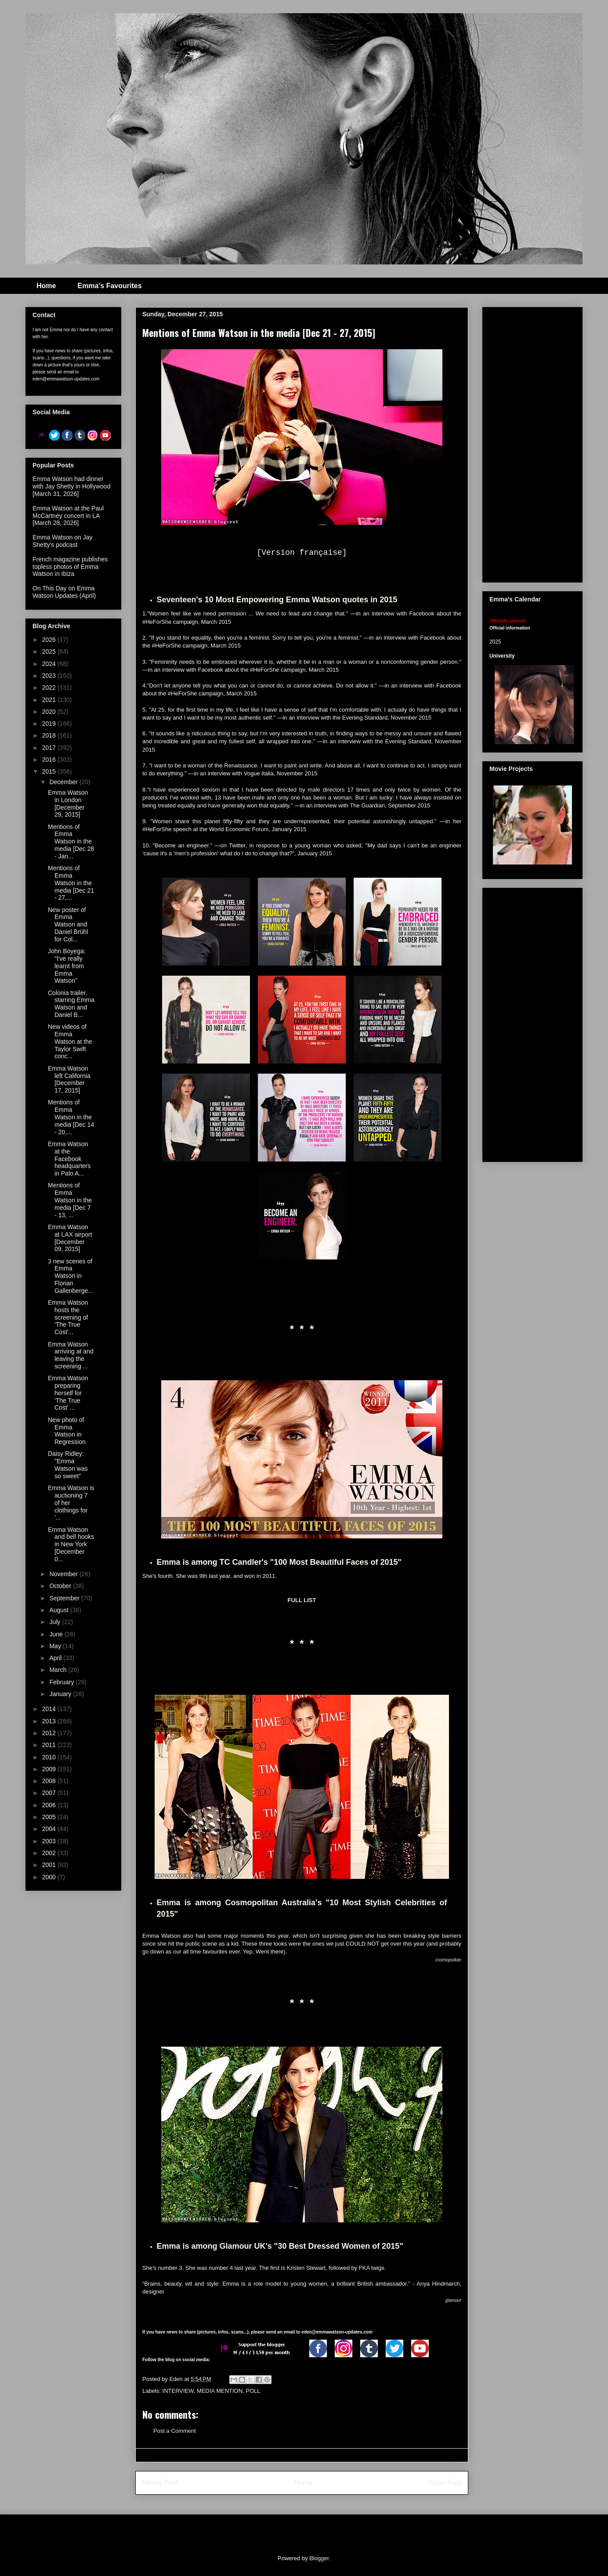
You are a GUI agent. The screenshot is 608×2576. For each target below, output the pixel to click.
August (59, 1610)
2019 (50, 723)
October (61, 1585)
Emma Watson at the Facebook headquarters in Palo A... (69, 1158)
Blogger (319, 2558)
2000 (50, 1877)
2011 (50, 1744)
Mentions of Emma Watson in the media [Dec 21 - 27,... (71, 883)
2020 (50, 711)
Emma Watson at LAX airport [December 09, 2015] (70, 1237)
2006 (50, 1805)
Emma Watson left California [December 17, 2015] (69, 1079)
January (61, 1693)
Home (46, 285)
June (56, 1634)
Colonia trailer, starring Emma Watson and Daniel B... (71, 1003)
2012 (50, 1733)
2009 (50, 1769)
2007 (50, 1792)
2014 (50, 1708)
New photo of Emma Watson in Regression (67, 1430)
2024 (50, 663)
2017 (50, 747)
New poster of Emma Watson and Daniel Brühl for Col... (68, 924)
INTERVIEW (178, 2391)
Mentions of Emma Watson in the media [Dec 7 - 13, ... (70, 1200)
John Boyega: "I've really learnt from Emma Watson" (67, 966)
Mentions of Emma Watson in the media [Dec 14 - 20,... (71, 1117)
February (62, 1682)
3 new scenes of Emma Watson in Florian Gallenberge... (70, 1276)
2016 (50, 759)
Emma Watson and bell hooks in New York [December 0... (71, 1544)
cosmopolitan (448, 1959)
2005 (50, 1816)
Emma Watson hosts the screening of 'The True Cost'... (68, 1317)
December (64, 781)
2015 (50, 771)
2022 (50, 687)
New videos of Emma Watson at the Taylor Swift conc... (70, 1041)
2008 (50, 1780)
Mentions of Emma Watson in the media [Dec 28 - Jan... (71, 841)
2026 (50, 639)
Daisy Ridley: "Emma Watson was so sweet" (68, 1464)
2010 (50, 1757)
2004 (50, 1828)
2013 (50, 1721)
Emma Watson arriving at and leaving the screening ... (71, 1355)
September (65, 1598)
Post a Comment (174, 2431)
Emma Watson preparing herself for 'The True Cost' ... (68, 1393)
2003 (50, 1841)
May (55, 1646)
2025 (50, 651)
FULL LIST (302, 1600)
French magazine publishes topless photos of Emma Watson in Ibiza (70, 567)
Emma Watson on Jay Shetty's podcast (62, 541)
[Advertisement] (548, 442)
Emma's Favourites (109, 285)
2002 (50, 1852)
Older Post (445, 2482)
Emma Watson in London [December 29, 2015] (68, 803)
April (56, 1657)
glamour (453, 2300)
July (55, 1621)
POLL (253, 2391)
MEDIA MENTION (219, 2391)
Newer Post (160, 2482)
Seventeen (176, 599)
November (64, 1573)
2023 (50, 675)
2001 (50, 1864)
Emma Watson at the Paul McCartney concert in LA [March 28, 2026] (68, 516)
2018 (50, 735)
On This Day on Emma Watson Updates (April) (64, 592)
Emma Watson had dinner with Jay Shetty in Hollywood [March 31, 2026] (71, 486)
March (58, 1669)
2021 (50, 699)
